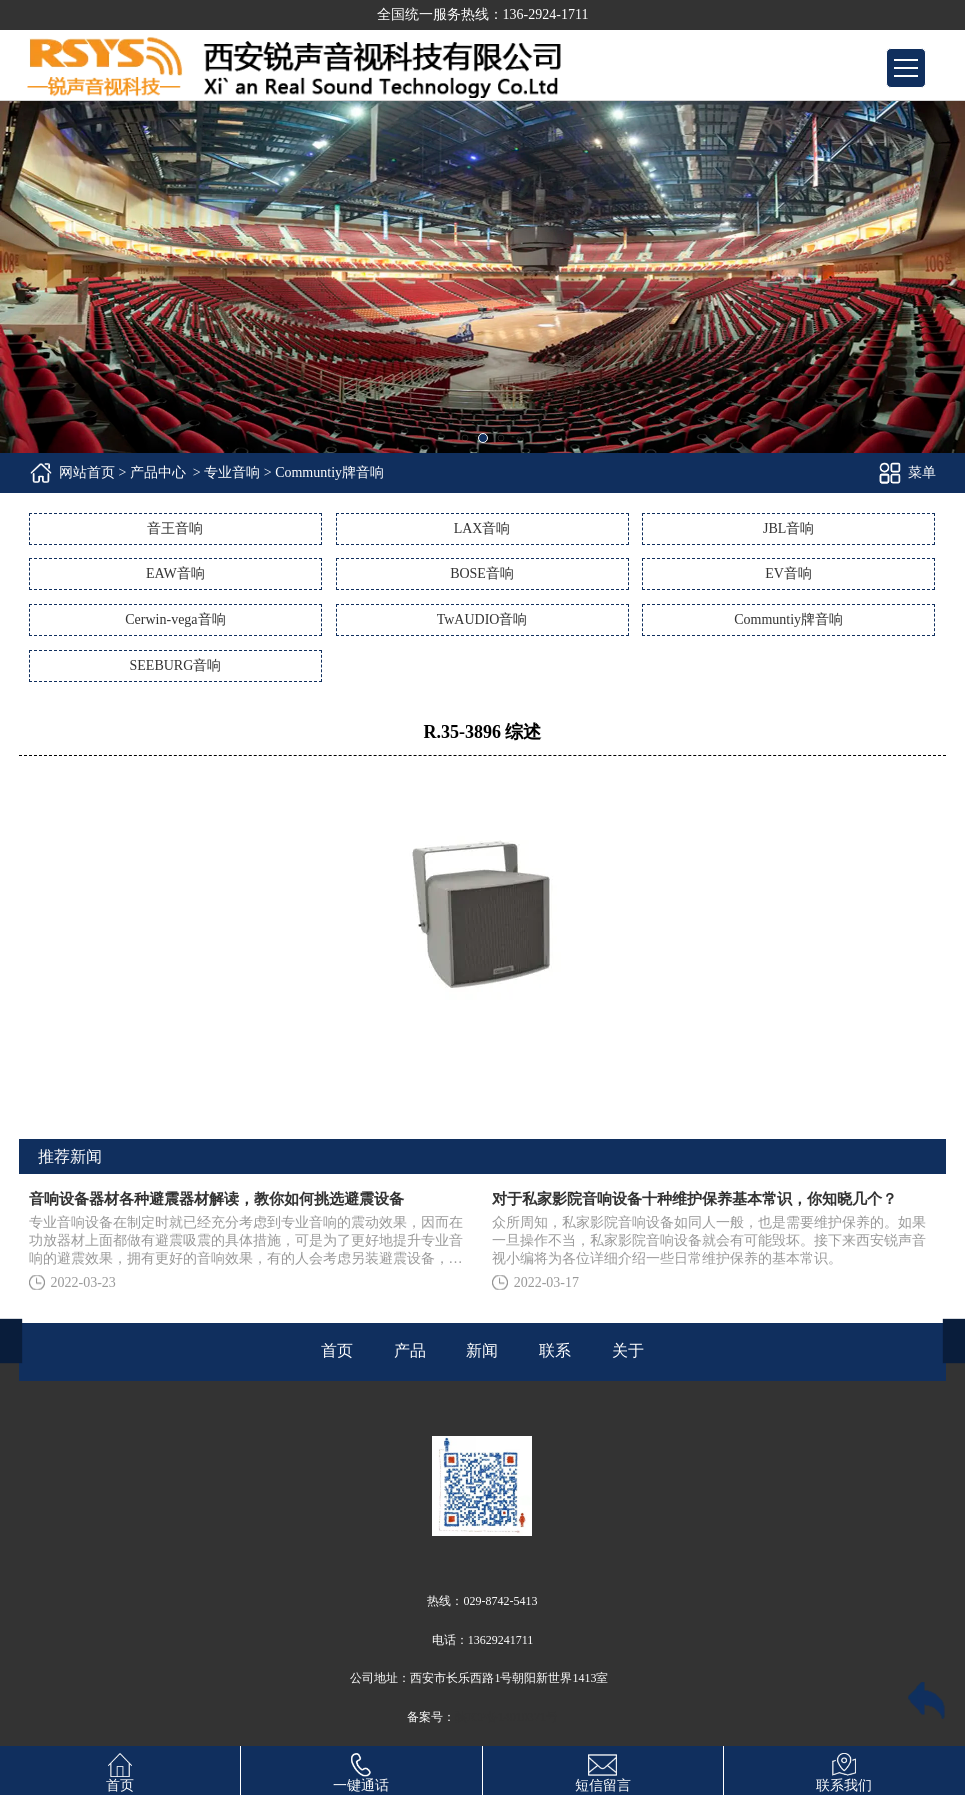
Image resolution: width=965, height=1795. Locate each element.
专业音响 (232, 472)
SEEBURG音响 (176, 665)
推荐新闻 (70, 1156)
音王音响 (175, 528)
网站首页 (87, 472)
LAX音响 (482, 528)
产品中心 (158, 472)
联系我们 (844, 1769)
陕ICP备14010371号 (506, 1717)
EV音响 (788, 573)
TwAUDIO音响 (482, 619)
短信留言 (603, 1769)
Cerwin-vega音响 (175, 619)
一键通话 (361, 1769)
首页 (120, 1769)
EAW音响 (175, 573)
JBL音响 (788, 528)
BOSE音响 (482, 573)
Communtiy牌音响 (788, 619)
